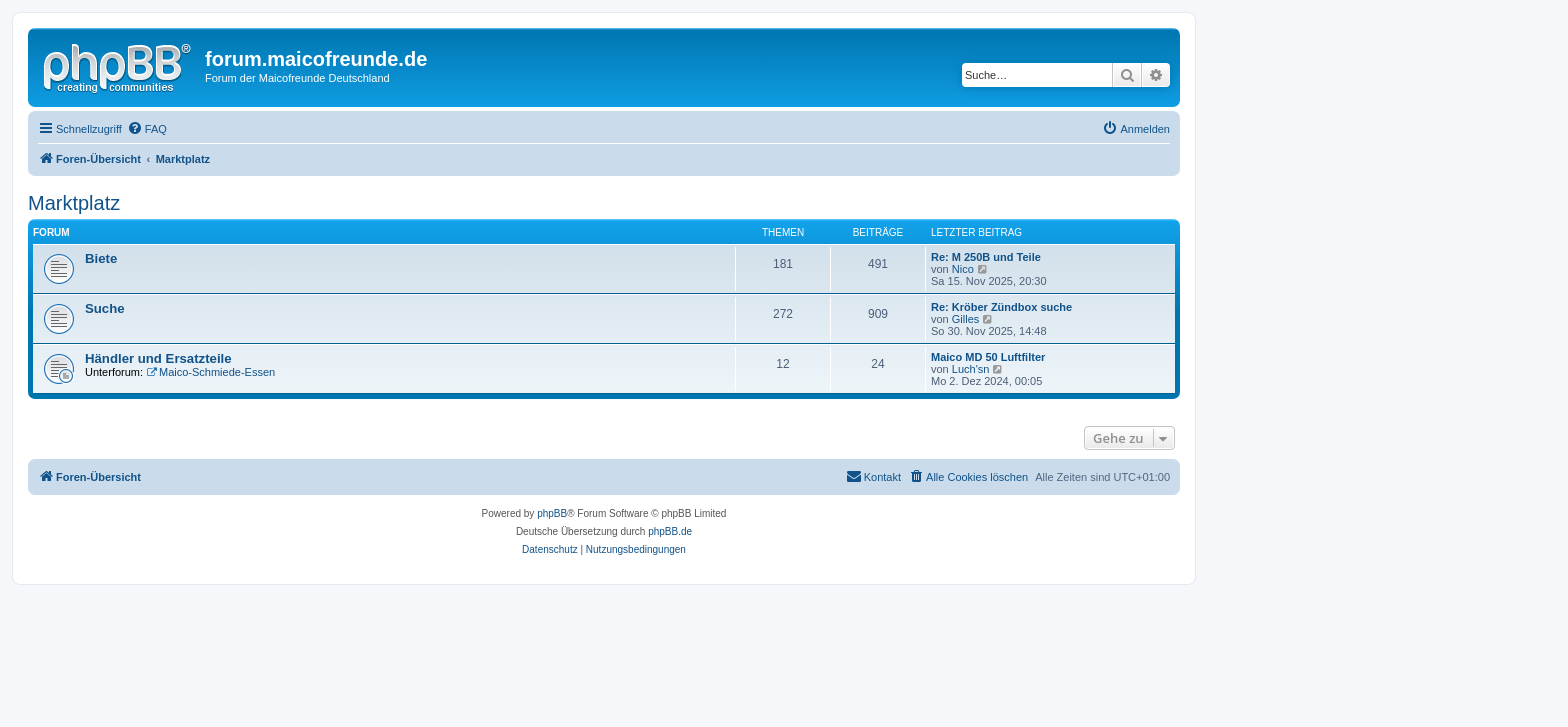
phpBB (552, 513)
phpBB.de (670, 531)
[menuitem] (147, 129)
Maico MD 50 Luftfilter (988, 357)
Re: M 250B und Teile (986, 257)
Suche (105, 308)
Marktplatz (74, 203)
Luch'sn (971, 369)
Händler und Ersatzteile (158, 358)
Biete (101, 258)
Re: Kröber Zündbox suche (1001, 307)
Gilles (966, 319)
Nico (963, 269)
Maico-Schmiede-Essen (210, 372)
